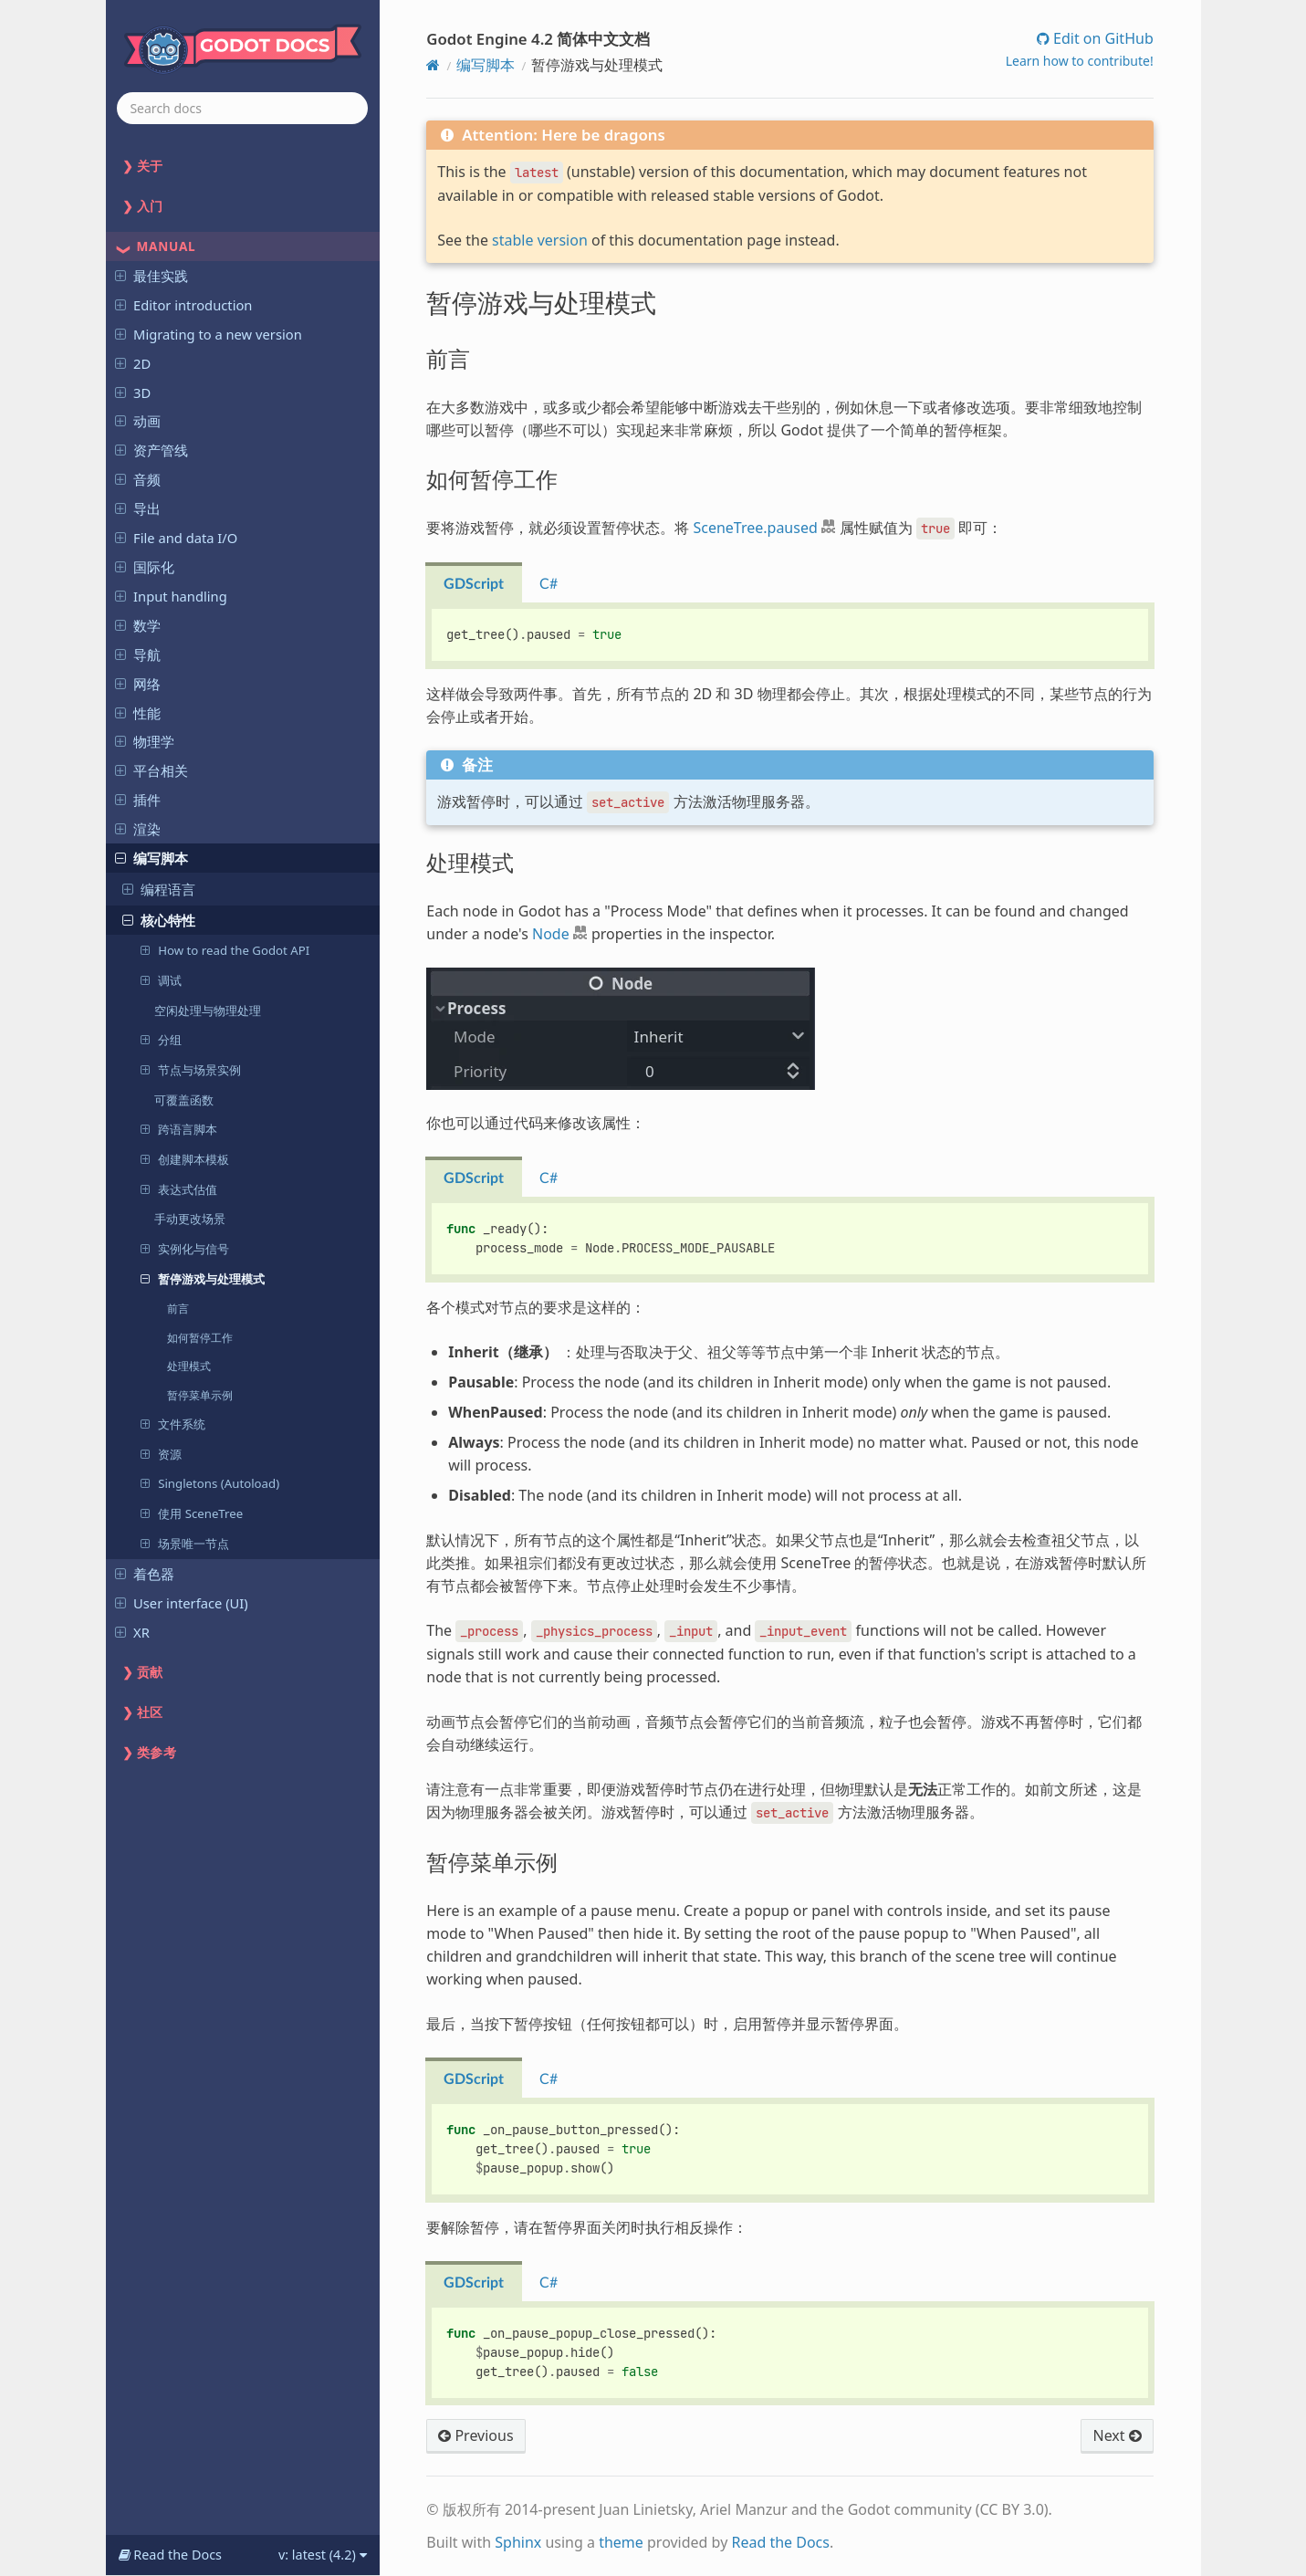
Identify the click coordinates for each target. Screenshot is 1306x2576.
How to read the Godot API (224, 949)
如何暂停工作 (200, 1337)
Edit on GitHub (1102, 38)
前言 (178, 1308)
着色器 (144, 1574)
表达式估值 (178, 1189)
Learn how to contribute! (1080, 60)
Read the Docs (780, 2542)
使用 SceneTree (191, 1513)
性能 (138, 713)
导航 (138, 654)
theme (621, 2542)
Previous (475, 2435)
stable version (540, 240)
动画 (138, 421)
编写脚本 (151, 858)
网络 (138, 684)
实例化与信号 (184, 1248)
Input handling (171, 596)
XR (132, 1632)
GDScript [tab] (474, 584)
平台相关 (151, 770)
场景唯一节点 (184, 1543)
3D (133, 392)
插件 (138, 800)
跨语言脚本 (178, 1128)
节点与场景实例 (190, 1069)
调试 (161, 980)
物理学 (144, 741)
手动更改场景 (189, 1218)
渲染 (138, 829)
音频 (138, 479)
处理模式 (189, 1365)
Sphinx (518, 2542)
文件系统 (172, 1423)
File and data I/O (176, 538)
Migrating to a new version (208, 334)
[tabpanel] (789, 635)
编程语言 (158, 889)
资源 (161, 1453)
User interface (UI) (181, 1603)
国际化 (144, 567)
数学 (138, 625)
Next (1116, 2435)
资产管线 (151, 450)
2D (133, 363)
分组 (161, 1039)
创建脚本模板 (184, 1159)
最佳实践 (151, 276)
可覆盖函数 (184, 1100)
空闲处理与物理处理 (207, 1010)
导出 (138, 508)
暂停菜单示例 (200, 1394)
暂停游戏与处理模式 (202, 1278)
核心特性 (158, 920)
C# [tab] (548, 584)
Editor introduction (183, 305)
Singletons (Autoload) (209, 1483)
